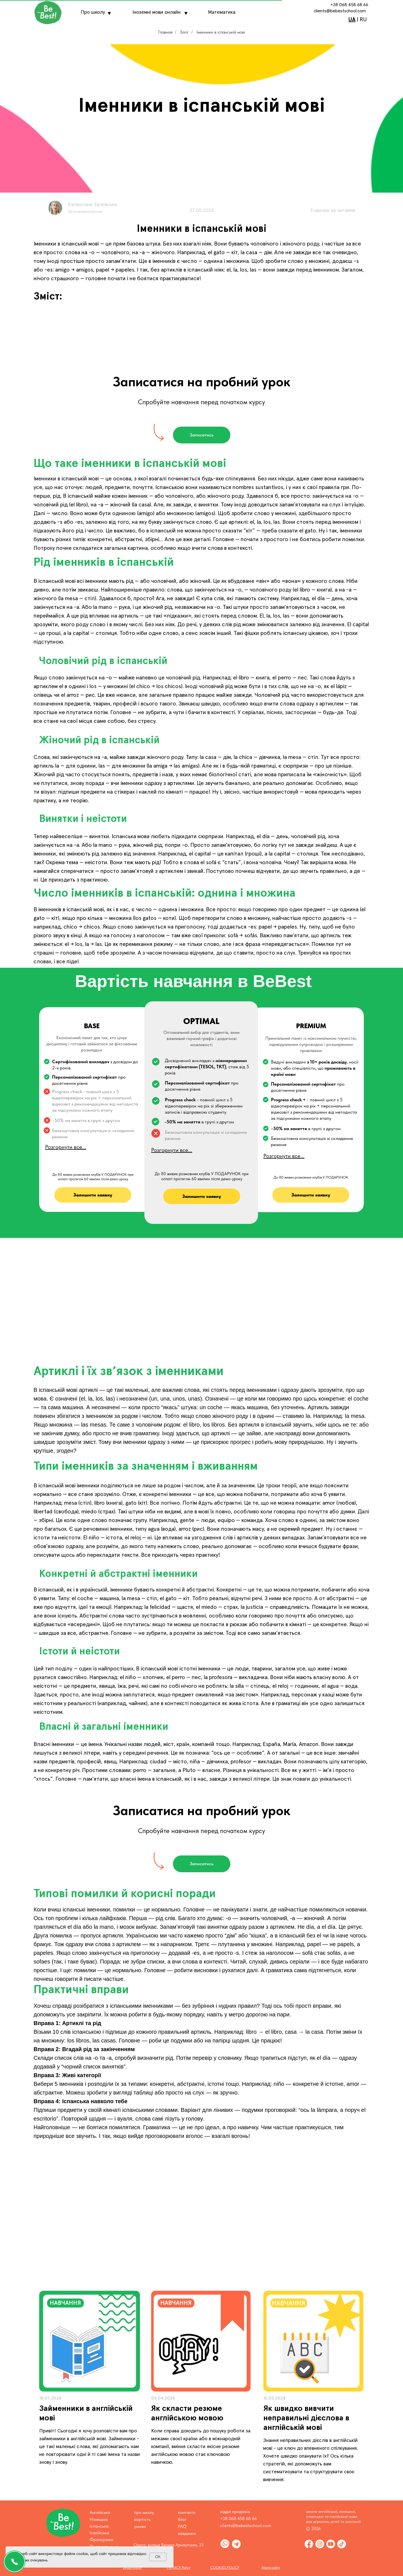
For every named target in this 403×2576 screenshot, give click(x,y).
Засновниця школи (85, 212)
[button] (201, 435)
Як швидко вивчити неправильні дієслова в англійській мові (306, 2418)
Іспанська (99, 2526)
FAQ (182, 2526)
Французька (101, 2539)
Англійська (100, 2512)
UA (351, 19)
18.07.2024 (50, 2398)
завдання (187, 2533)
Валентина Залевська (92, 204)
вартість (142, 2519)
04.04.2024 (163, 2398)
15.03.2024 (274, 2398)
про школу (144, 2512)
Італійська (99, 2532)
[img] (89, 2341)
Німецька (99, 2519)
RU (363, 19)
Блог (184, 32)
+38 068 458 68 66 (349, 5)
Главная (165, 32)
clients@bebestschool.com (340, 11)
